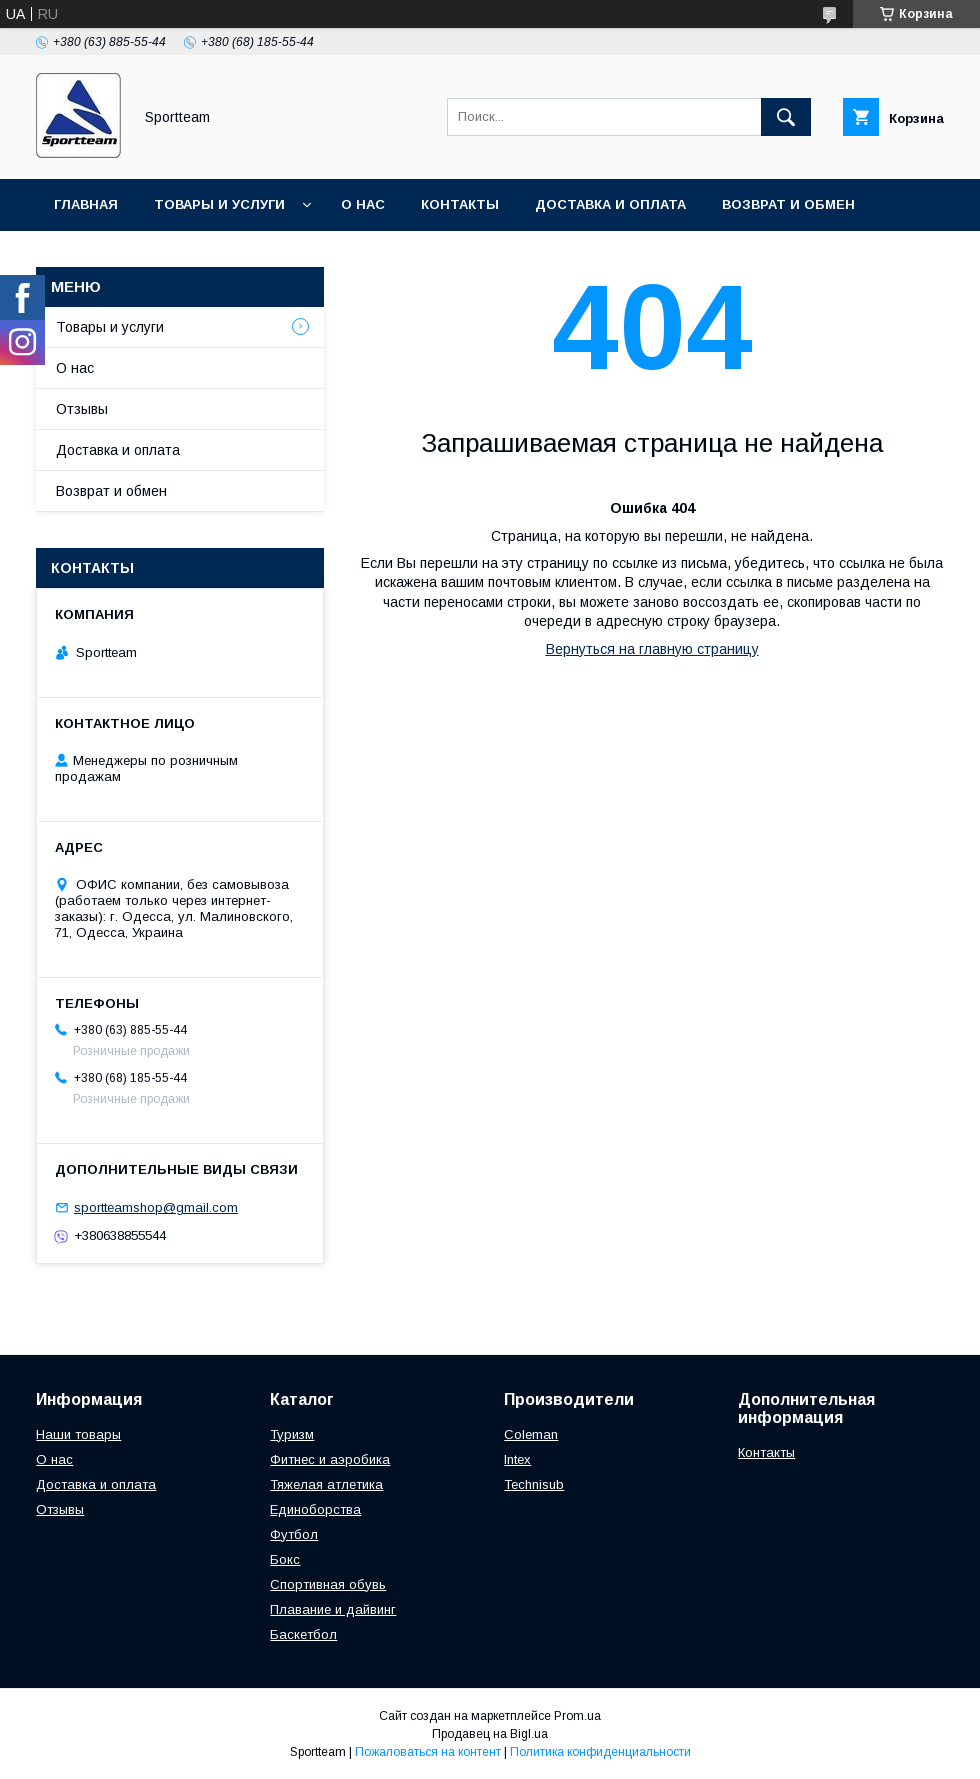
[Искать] (786, 117)
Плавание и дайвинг (333, 1609)
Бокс (285, 1559)
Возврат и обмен (788, 204)
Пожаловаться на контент (428, 1752)
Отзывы (82, 409)
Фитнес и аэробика (330, 1459)
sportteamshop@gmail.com (156, 1207)
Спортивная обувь (328, 1584)
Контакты (460, 204)
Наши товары (78, 1434)
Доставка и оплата (610, 204)
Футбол (294, 1534)
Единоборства (315, 1509)
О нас (363, 204)
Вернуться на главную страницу (652, 649)
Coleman (531, 1434)
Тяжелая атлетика (326, 1484)
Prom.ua (577, 1716)
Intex (517, 1459)
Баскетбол (303, 1634)
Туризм (292, 1434)
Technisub (534, 1484)
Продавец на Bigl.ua (490, 1734)
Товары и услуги (219, 204)
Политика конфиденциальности (600, 1752)
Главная (86, 204)
